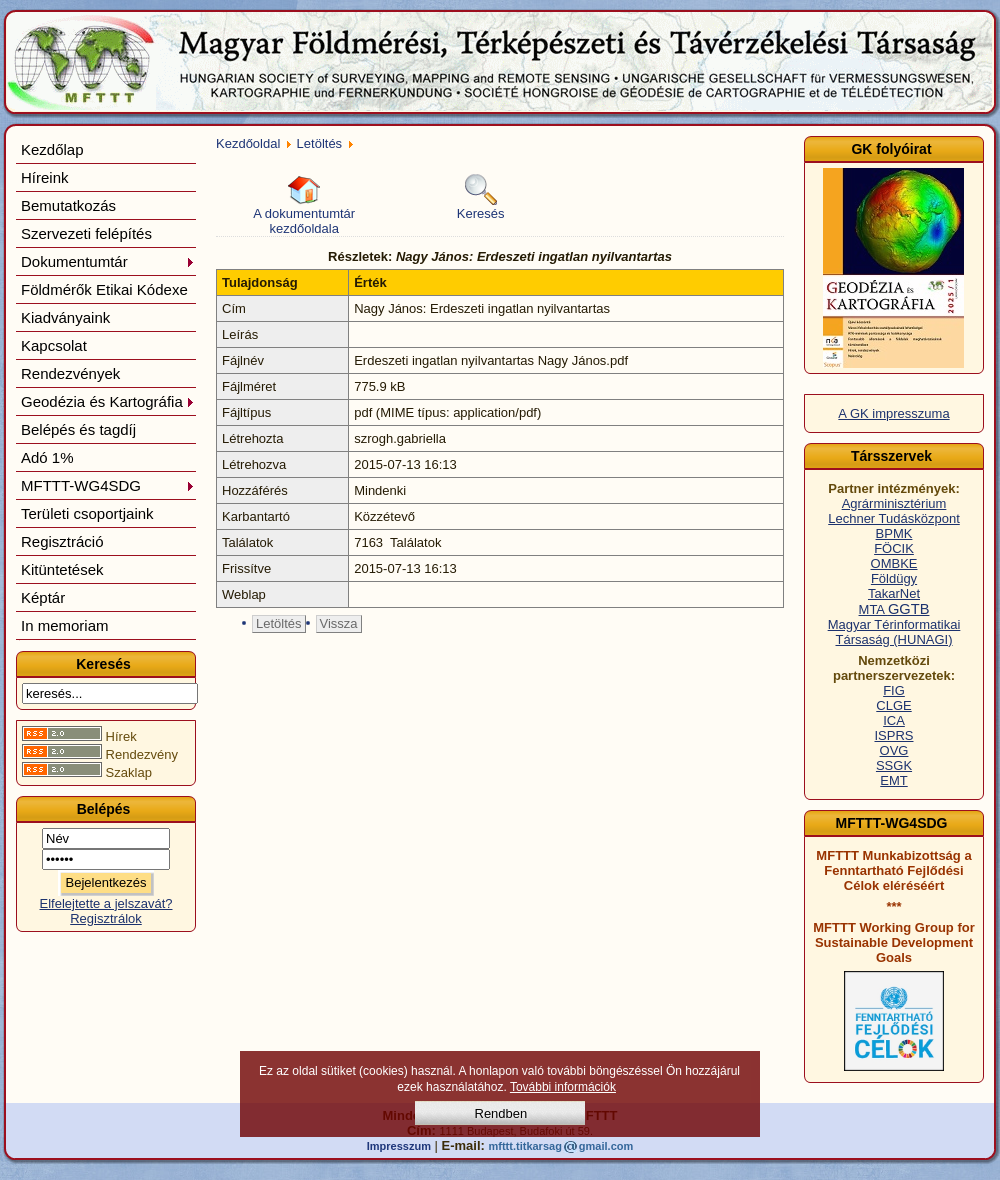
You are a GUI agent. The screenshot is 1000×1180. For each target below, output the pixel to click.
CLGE (893, 705)
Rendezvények (70, 373)
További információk (563, 1087)
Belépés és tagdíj (78, 429)
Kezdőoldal (248, 143)
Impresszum (399, 1146)
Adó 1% (47, 457)
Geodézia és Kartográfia (108, 401)
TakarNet (894, 593)
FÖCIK (894, 548)
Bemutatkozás (68, 205)
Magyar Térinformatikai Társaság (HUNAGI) (894, 632)
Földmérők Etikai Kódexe (104, 289)
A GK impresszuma (893, 413)
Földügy (894, 578)
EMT (893, 780)
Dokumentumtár (108, 261)
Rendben (501, 1113)
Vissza (339, 623)
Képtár (43, 597)
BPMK (894, 533)
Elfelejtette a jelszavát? (106, 903)
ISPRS (893, 735)
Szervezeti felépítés (86, 233)
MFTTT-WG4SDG (108, 485)
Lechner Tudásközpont (894, 518)
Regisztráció (62, 541)
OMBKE (894, 563)
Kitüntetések (62, 569)
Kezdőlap (52, 149)
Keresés (481, 197)
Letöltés (320, 143)
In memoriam (65, 625)
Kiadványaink (65, 317)
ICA (894, 720)
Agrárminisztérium (894, 503)
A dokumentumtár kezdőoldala (304, 205)
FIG (894, 690)
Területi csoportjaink (87, 513)
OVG (894, 750)
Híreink (45, 177)
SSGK (894, 765)
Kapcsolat (54, 345)
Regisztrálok (106, 918)
